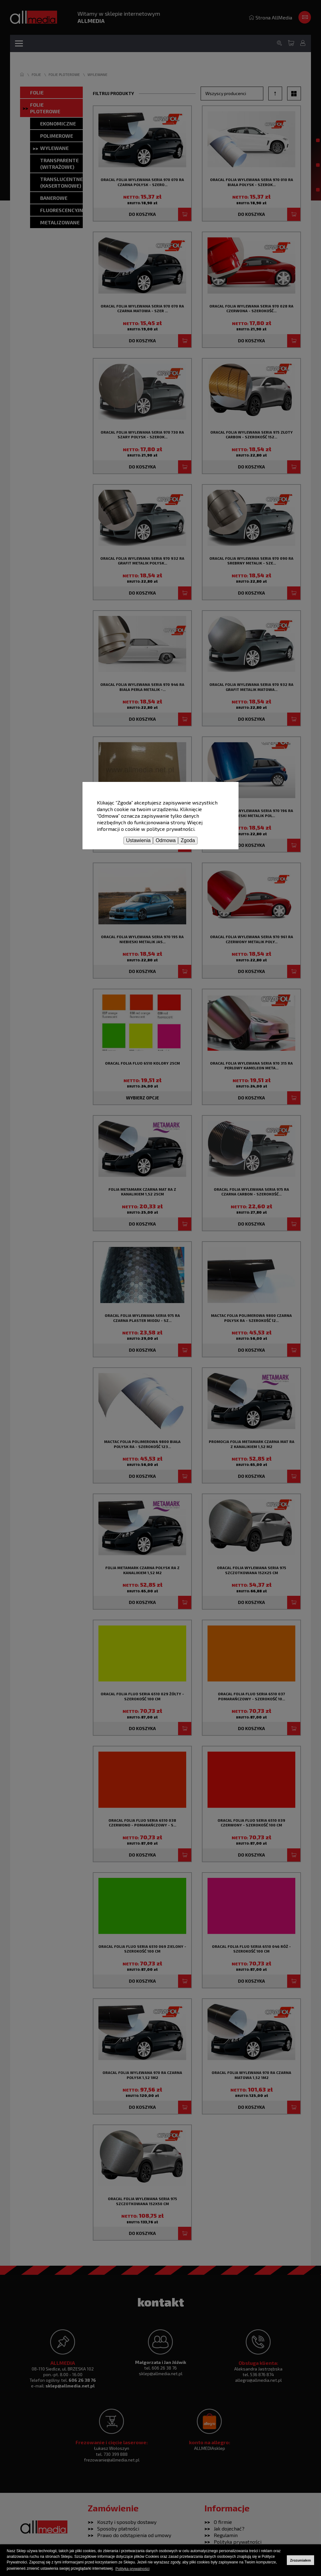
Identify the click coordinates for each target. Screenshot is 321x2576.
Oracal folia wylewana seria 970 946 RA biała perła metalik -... (142, 687)
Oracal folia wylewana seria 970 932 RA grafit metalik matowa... (251, 687)
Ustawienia (138, 840)
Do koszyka (142, 719)
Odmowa (165, 840)
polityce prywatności (170, 829)
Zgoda (188, 840)
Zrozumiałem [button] (300, 2560)
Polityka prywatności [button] (132, 2569)
